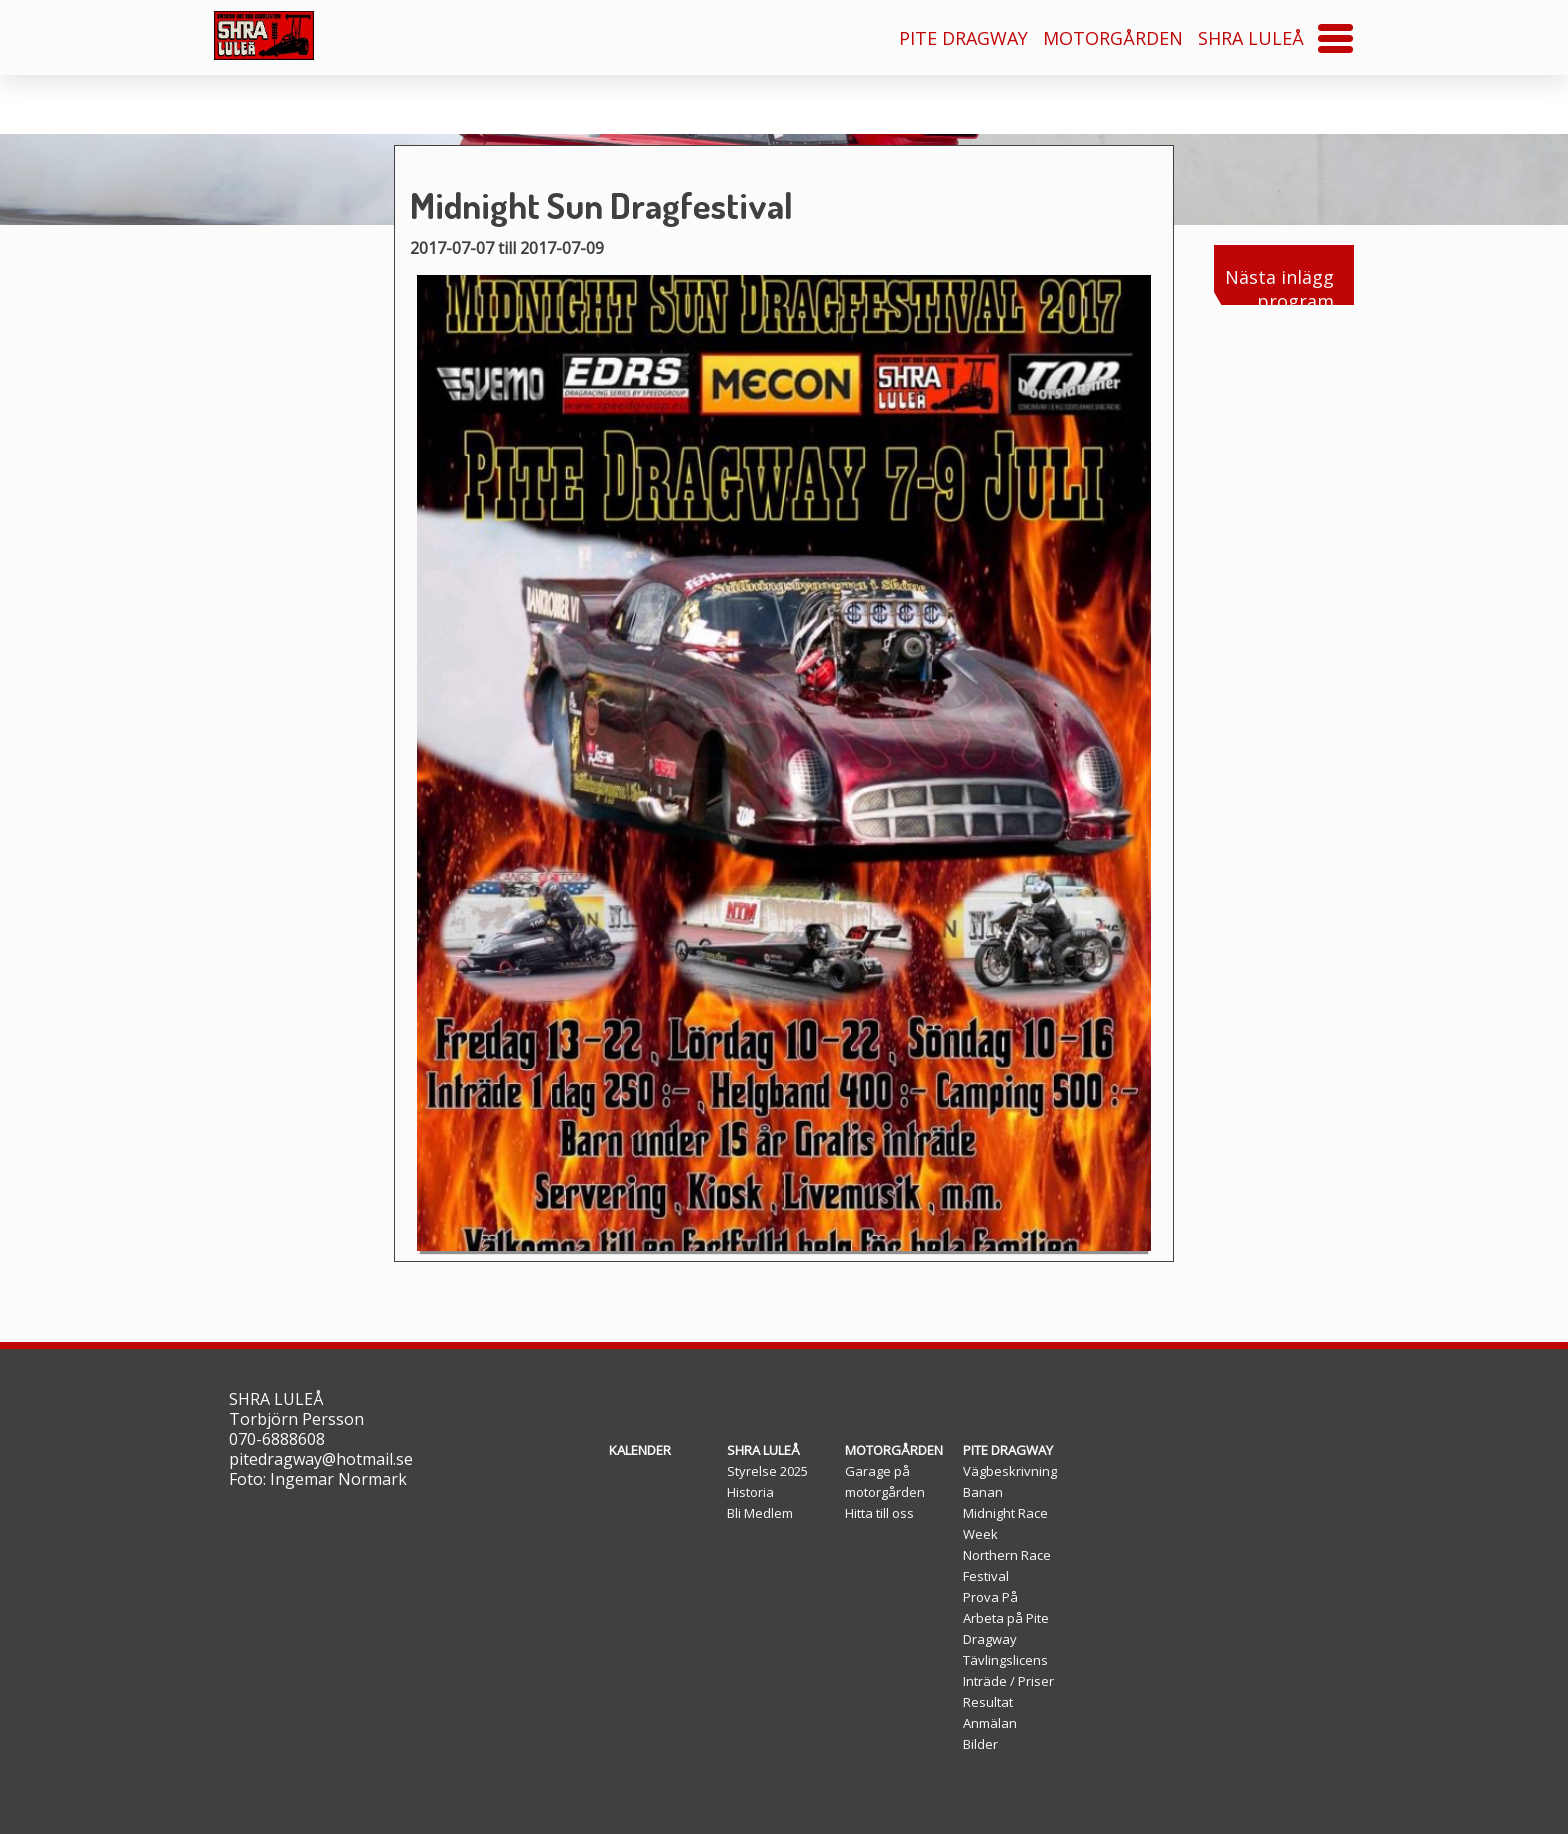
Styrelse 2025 (767, 1471)
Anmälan (990, 1723)
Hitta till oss (879, 1513)
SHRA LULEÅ (1251, 38)
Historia (750, 1492)
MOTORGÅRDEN (1113, 38)
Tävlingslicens (1005, 1660)
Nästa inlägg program (1274, 285)
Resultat (988, 1702)
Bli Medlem (760, 1513)
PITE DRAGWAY (963, 38)
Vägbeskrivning (1010, 1471)
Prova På (990, 1597)
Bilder (980, 1744)
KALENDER (640, 1450)
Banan (983, 1492)
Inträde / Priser (1008, 1681)
